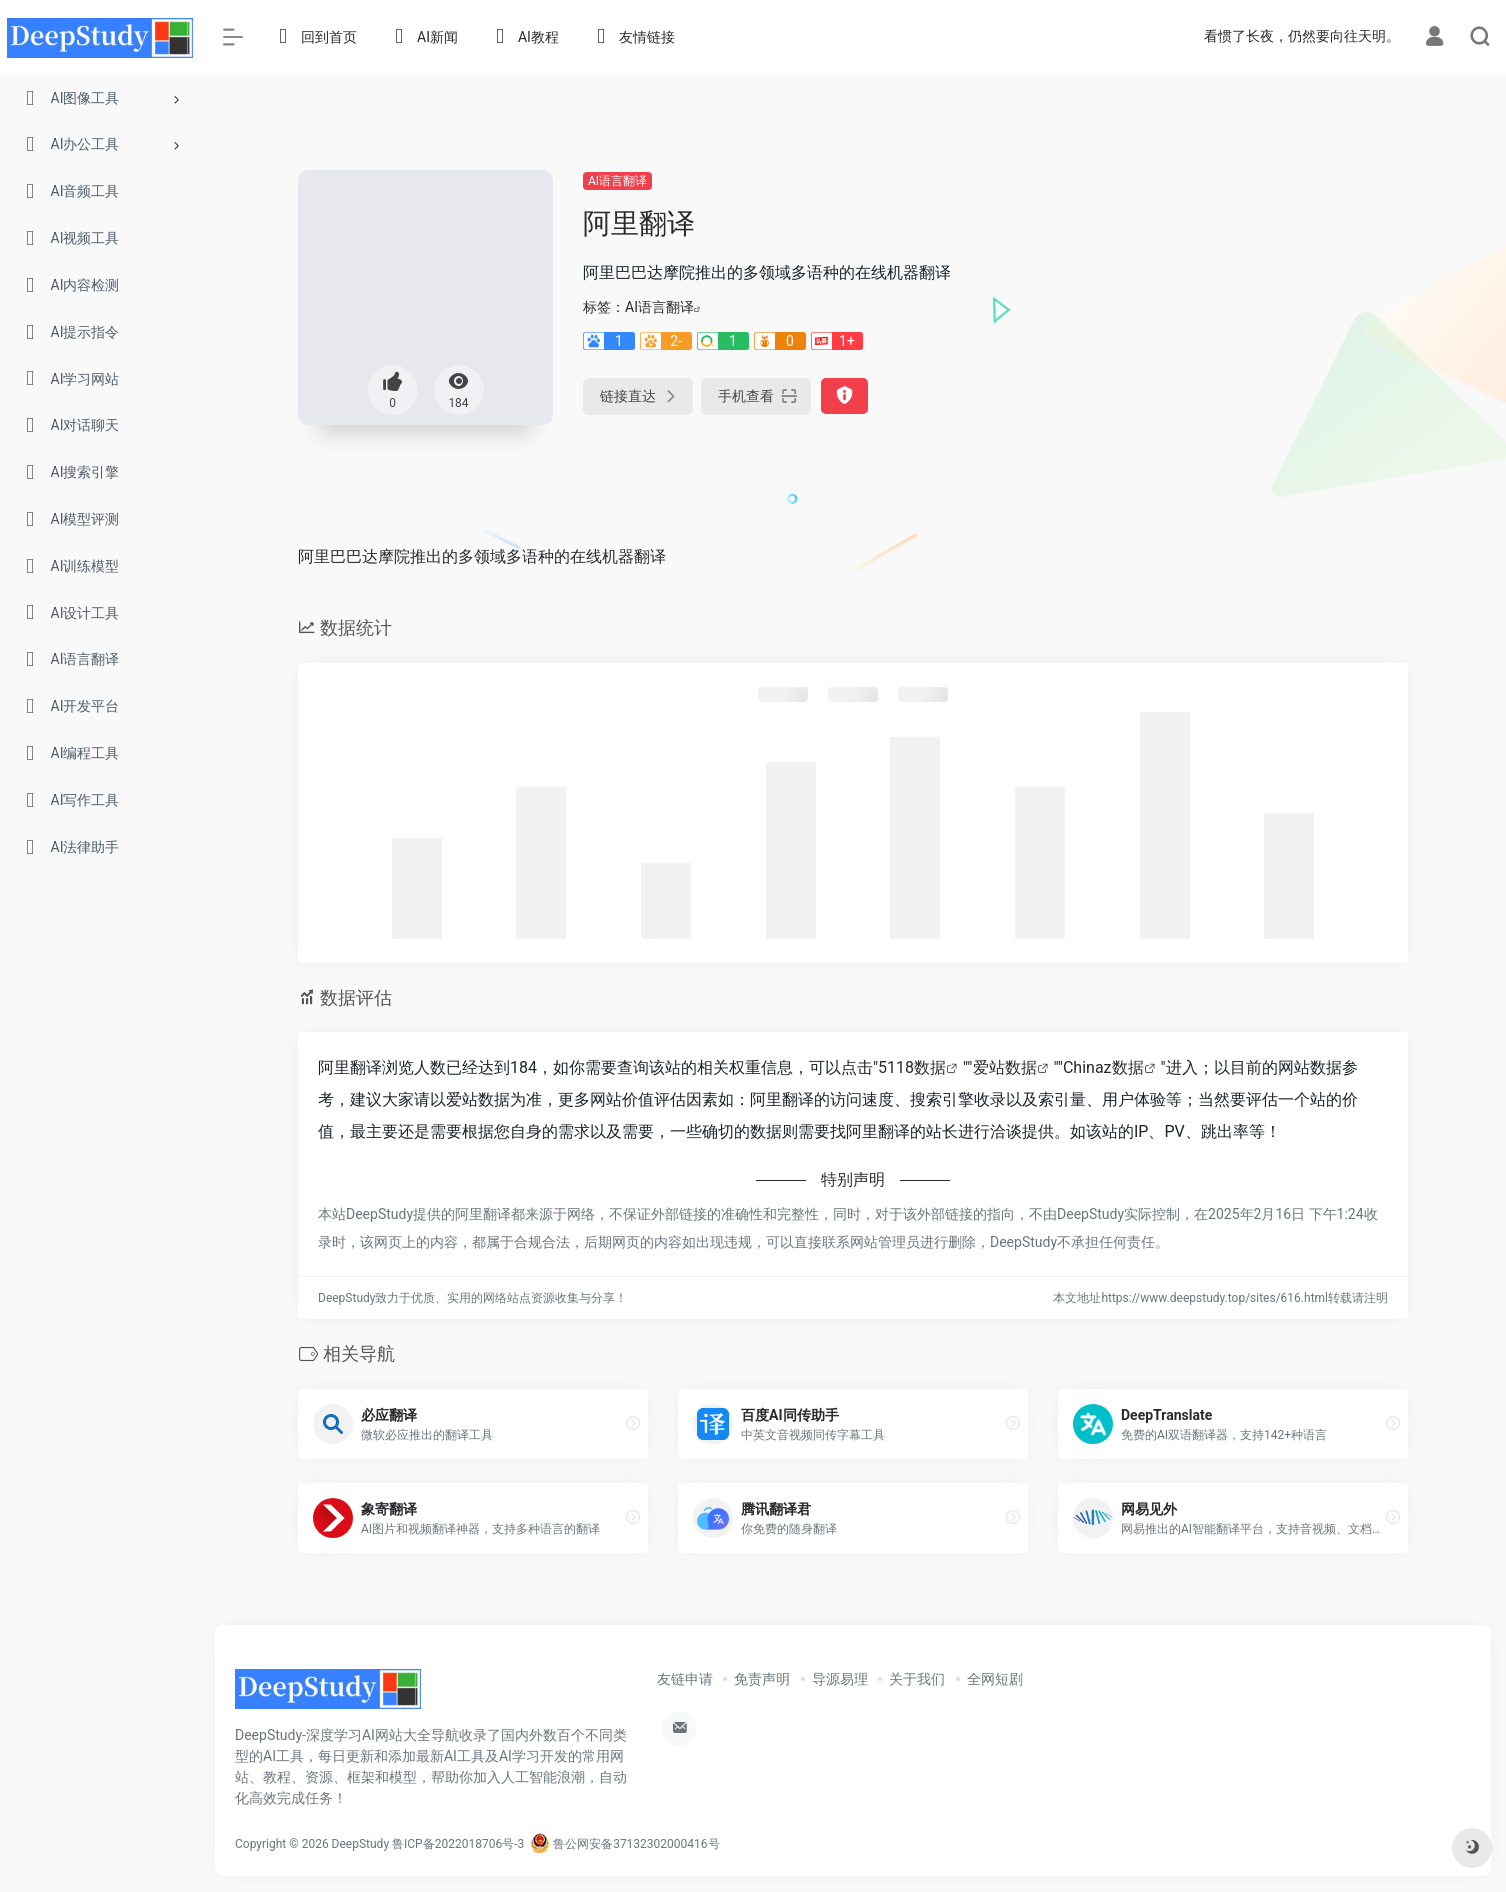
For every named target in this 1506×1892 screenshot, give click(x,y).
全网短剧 (995, 1679)
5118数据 (912, 1067)
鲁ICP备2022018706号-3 (458, 1844)
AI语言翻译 (617, 181)
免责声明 (762, 1679)
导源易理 (840, 1679)
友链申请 (685, 1679)
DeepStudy (360, 1844)
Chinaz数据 (1103, 1067)
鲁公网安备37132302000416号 (624, 1844)
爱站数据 (1005, 1067)
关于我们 (917, 1679)
